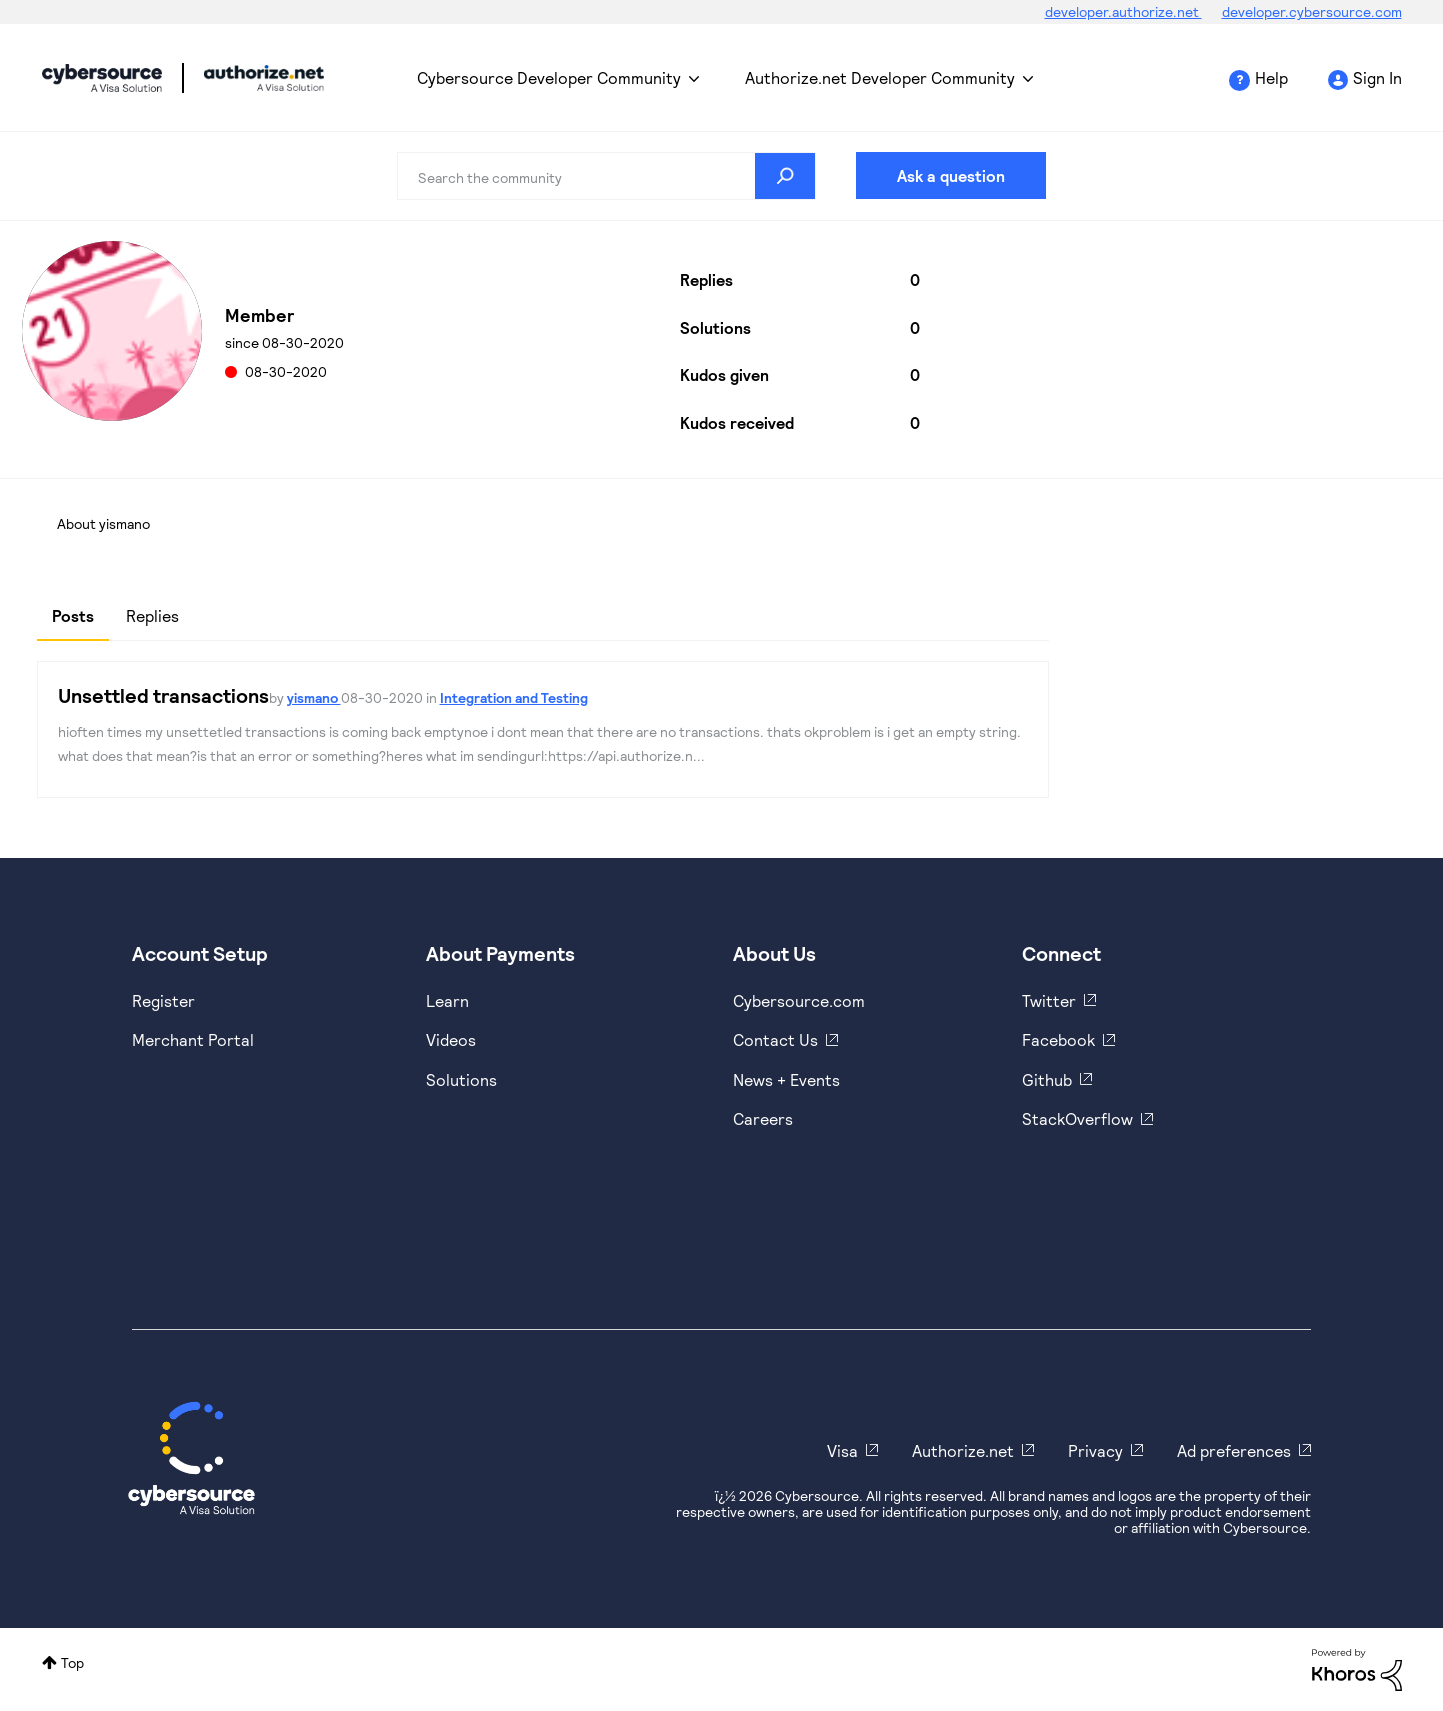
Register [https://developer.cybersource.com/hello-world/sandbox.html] (163, 1000)
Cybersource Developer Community (102, 78)
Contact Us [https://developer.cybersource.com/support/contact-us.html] (775, 1039)
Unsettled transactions (163, 695)
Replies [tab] (152, 615)
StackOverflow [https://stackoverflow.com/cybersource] (1077, 1118)
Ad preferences (1234, 1450)
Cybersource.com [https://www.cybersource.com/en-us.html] (799, 1000)
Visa (842, 1450)
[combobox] (606, 176)
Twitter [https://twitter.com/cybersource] (1049, 1000)
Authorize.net (963, 1450)
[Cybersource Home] (191, 1458)
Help (1271, 77)
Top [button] (72, 1662)
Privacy (1095, 1450)
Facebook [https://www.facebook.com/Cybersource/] (1058, 1039)
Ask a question (951, 175)
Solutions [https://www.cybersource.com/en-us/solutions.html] (461, 1079)
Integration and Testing (514, 697)
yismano (314, 697)
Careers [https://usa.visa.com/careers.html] (763, 1118)
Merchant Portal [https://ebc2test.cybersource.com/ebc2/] (193, 1039)
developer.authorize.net (1123, 11)
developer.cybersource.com (1312, 11)
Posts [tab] (73, 615)
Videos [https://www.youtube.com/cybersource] (451, 1039)
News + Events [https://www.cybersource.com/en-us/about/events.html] (786, 1079)
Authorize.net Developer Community (880, 77)
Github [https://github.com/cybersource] (1047, 1079)
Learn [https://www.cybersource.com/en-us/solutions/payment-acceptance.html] (447, 1000)
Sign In (1377, 77)
